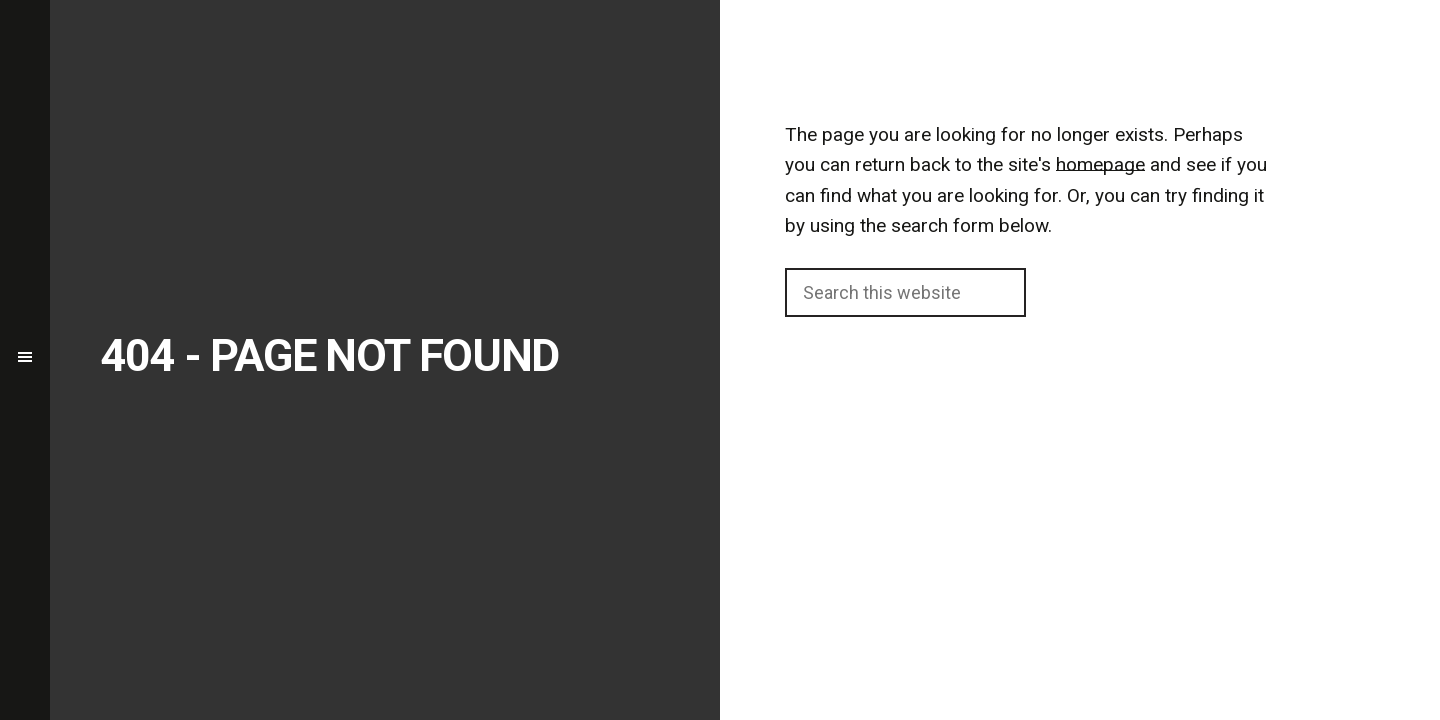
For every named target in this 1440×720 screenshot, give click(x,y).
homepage (1100, 164)
